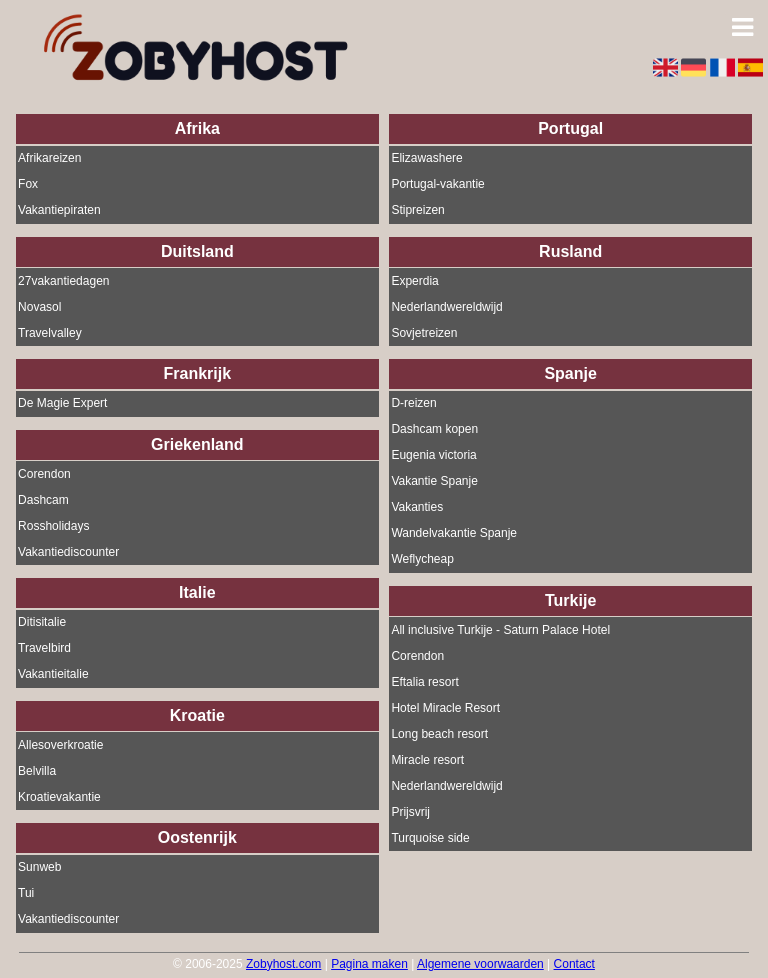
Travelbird (44, 649)
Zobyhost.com (283, 964)
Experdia (414, 281)
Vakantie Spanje (434, 482)
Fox (28, 185)
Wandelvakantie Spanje (454, 534)
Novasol (39, 307)
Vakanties (417, 508)
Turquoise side (430, 838)
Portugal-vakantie (437, 185)
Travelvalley (50, 333)
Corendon (44, 474)
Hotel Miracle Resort (445, 708)
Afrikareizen (49, 159)
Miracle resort (427, 760)
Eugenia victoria (433, 456)
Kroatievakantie (59, 797)
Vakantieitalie (53, 675)
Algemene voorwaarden (480, 964)
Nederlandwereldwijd (446, 307)
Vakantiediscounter (68, 552)
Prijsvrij (410, 812)
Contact (574, 964)
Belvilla (37, 771)
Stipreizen (417, 211)
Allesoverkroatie (60, 745)
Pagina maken (369, 964)
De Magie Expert (62, 404)
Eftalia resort (424, 682)
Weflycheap (422, 560)
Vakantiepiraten (59, 211)
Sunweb (39, 868)
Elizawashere (426, 159)
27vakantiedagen (63, 281)
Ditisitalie (42, 623)
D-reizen (413, 404)
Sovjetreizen (424, 333)
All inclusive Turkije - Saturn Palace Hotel (500, 630)
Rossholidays (53, 526)
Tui (26, 894)
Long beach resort (439, 734)
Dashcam (43, 500)
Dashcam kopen (434, 430)
